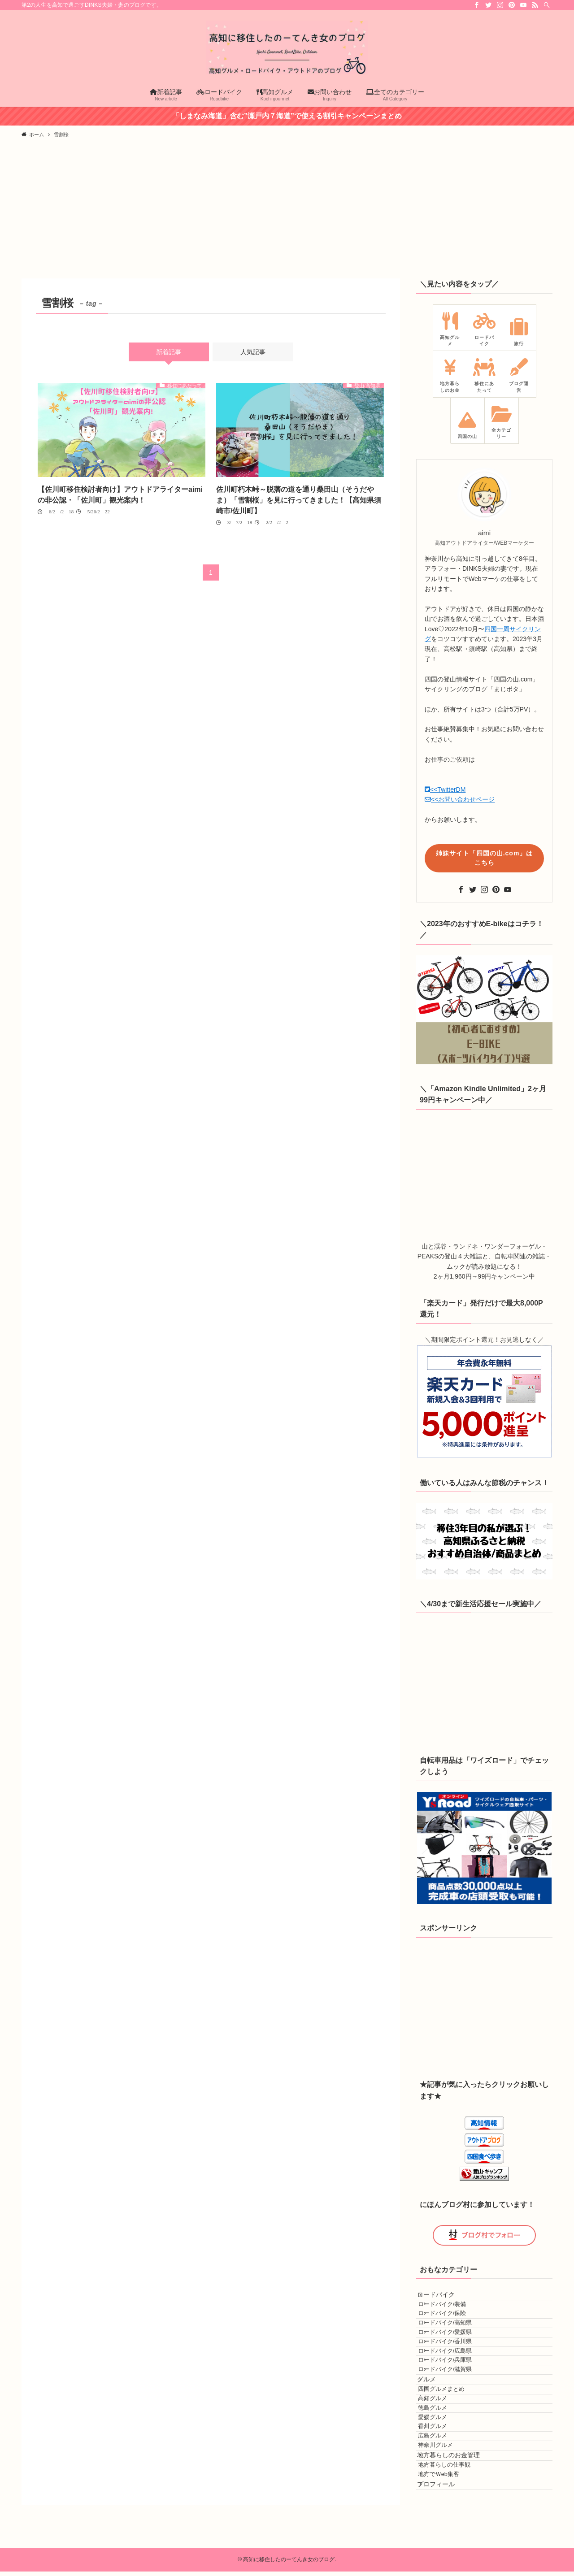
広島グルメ (445, 2547)
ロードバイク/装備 (454, 2310)
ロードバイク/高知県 (457, 2343)
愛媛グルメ (445, 2513)
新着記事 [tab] (168, 352)
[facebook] (477, 5)
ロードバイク (444, 2291)
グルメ (435, 2445)
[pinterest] (511, 5)
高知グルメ (445, 2479)
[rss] (535, 5)
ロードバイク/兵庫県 (457, 2410)
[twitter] (488, 5)
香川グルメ (445, 2530)
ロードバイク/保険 (454, 2326)
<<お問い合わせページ (460, 799)
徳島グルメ (445, 2496)
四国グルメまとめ (453, 2462)
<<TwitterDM (445, 789)
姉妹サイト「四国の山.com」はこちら (484, 858)
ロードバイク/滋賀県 (457, 2427)
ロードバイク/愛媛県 (457, 2360)
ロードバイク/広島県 (457, 2393)
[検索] (546, 5)
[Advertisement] (287, 211)
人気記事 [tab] (252, 352)
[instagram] (500, 5)
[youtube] (523, 5)
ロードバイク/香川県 (457, 2377)
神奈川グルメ (447, 2563)
